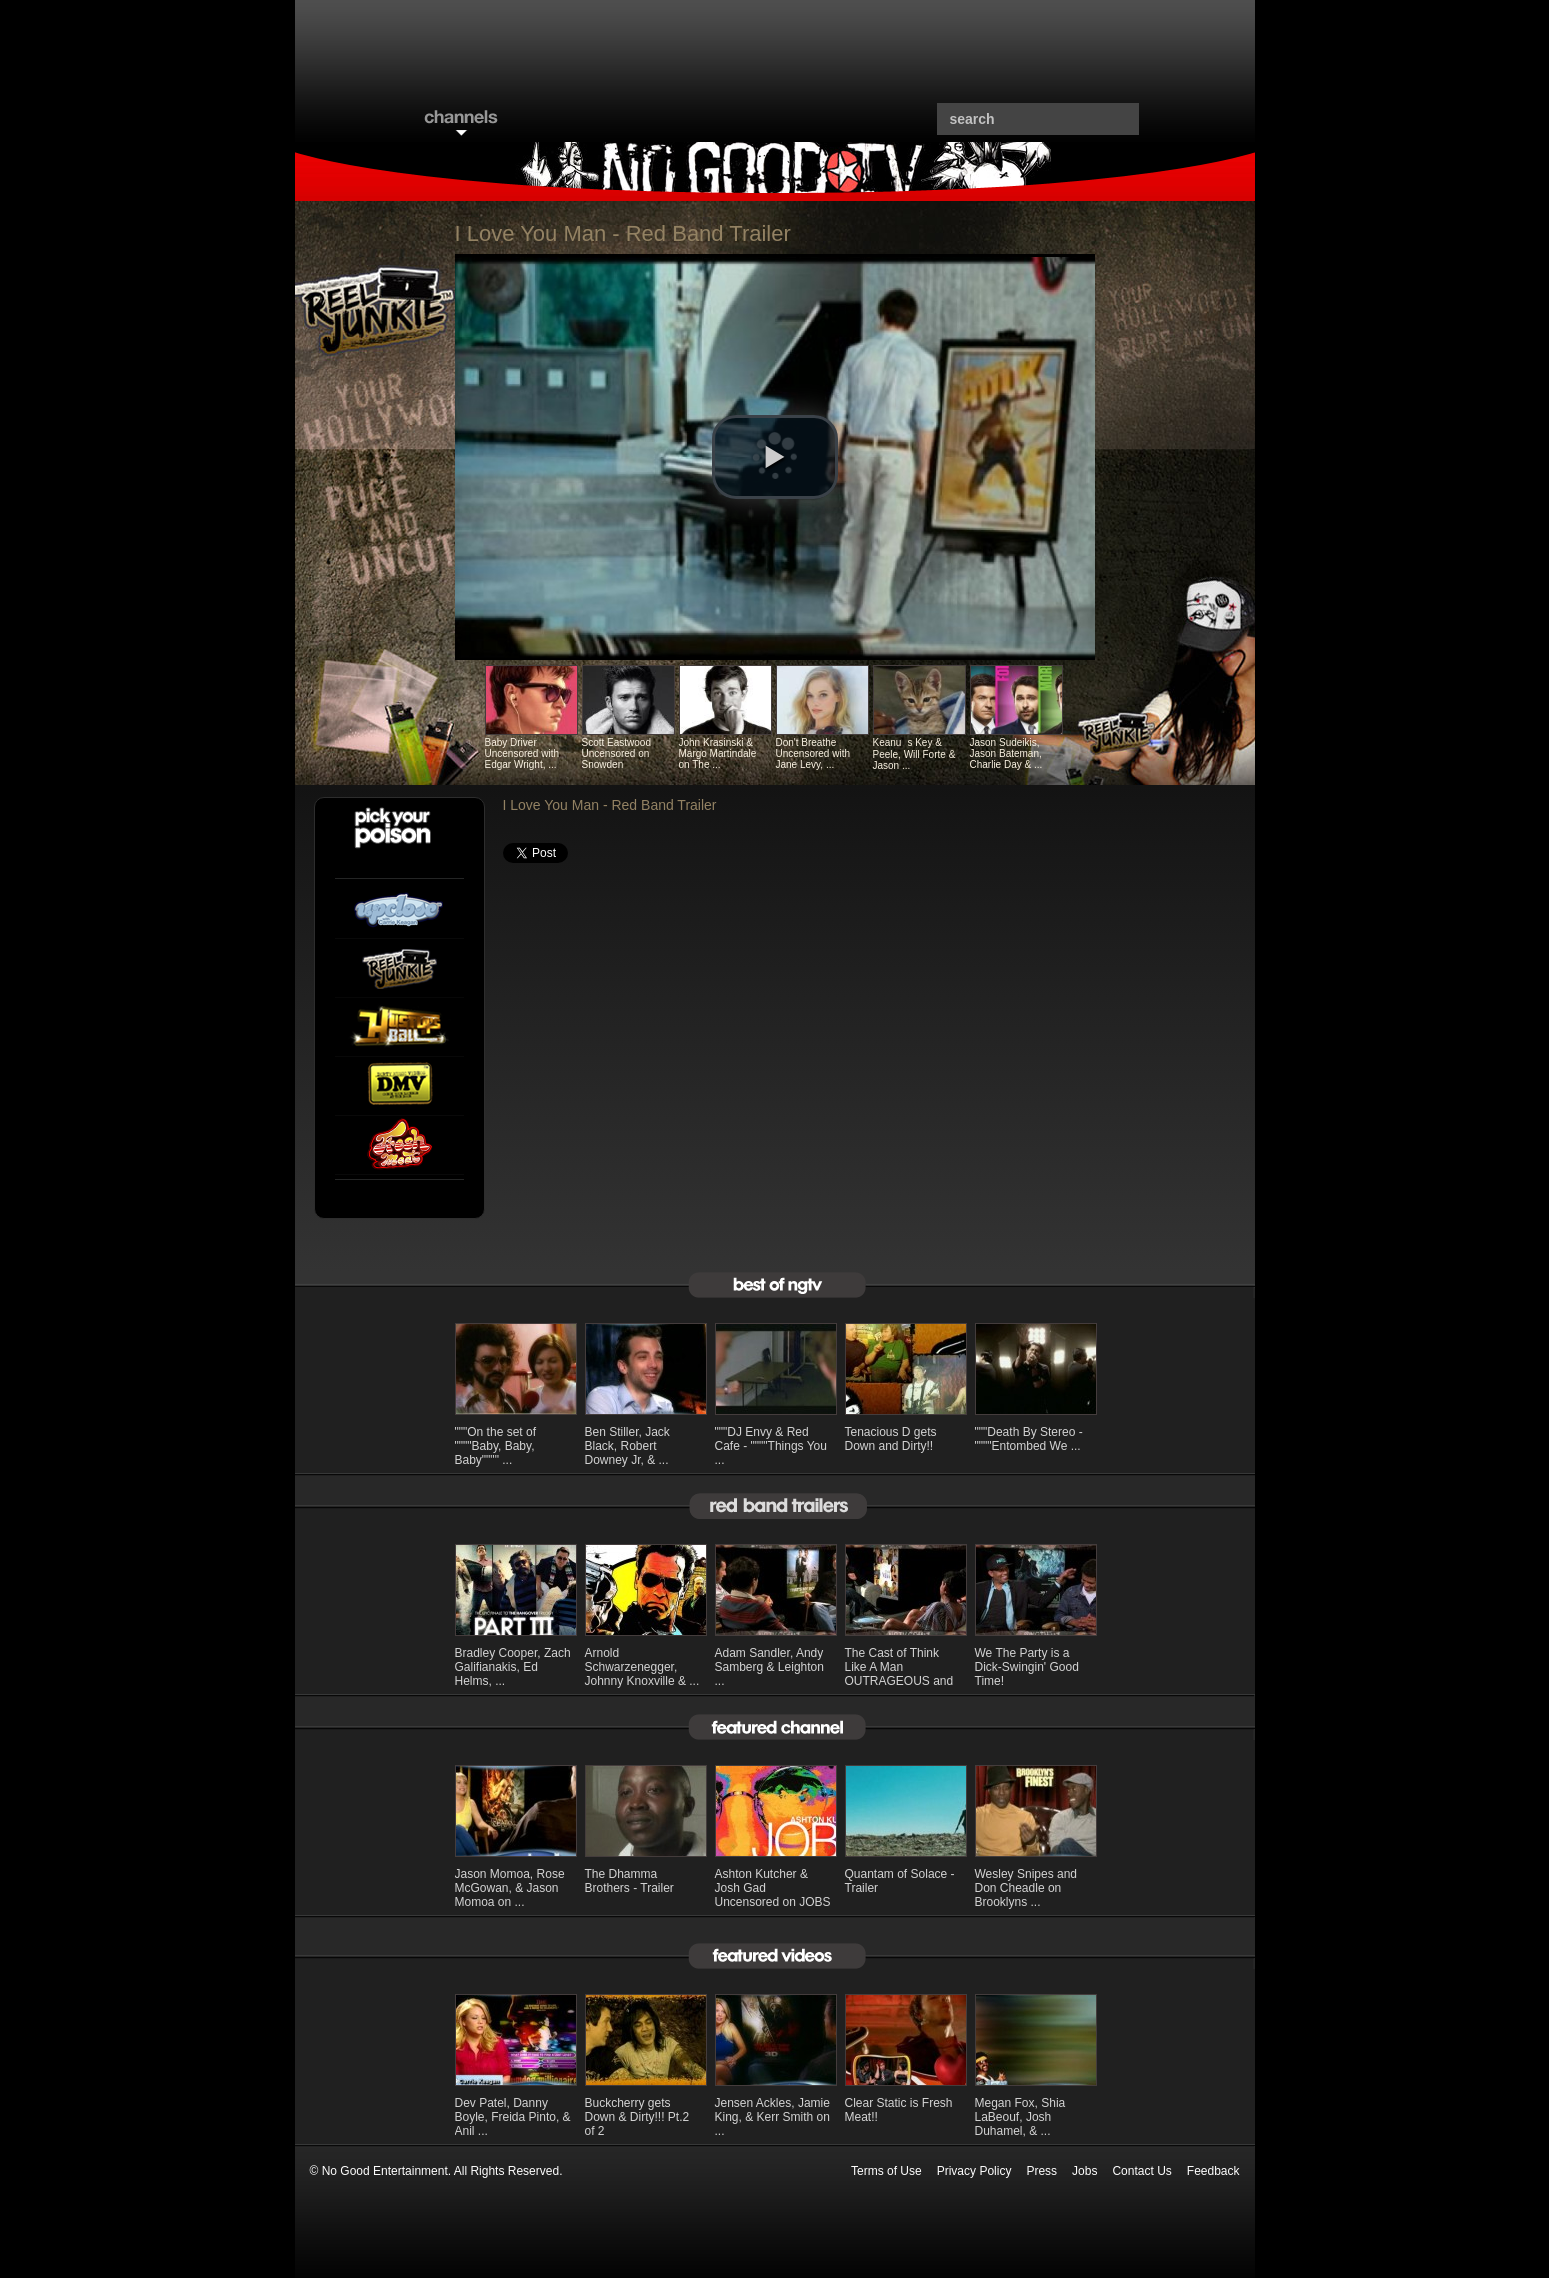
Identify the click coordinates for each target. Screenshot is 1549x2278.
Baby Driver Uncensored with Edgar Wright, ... (522, 753)
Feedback (1213, 2171)
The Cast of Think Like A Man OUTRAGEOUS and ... (899, 1674)
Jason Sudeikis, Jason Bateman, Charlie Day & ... (1006, 753)
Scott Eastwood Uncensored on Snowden (616, 753)
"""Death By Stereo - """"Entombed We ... (1029, 1439)
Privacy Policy (974, 2171)
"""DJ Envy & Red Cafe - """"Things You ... (771, 1446)
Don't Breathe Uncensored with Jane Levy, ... (813, 753)
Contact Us (1141, 2171)
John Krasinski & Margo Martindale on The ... (718, 753)
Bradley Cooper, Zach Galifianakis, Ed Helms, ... (513, 1667)
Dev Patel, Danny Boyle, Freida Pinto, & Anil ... (513, 2117)
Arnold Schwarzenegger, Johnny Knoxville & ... (642, 1667)
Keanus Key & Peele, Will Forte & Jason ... (914, 754)
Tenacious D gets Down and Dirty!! (891, 1439)
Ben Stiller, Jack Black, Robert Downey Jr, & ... (627, 1446)
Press (1041, 2171)
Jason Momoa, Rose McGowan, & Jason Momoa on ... (510, 1888)
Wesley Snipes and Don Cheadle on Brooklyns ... (1026, 1888)
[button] (775, 457)
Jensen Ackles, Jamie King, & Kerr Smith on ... (772, 2117)
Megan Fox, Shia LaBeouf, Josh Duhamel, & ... (1020, 2117)
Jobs (1084, 2171)
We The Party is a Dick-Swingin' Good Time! (1027, 1667)
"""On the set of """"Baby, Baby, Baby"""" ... (496, 1446)
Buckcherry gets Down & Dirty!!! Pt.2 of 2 (637, 2117)
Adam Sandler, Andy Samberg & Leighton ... (769, 1667)
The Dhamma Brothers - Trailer (629, 1881)
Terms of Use (886, 2171)
